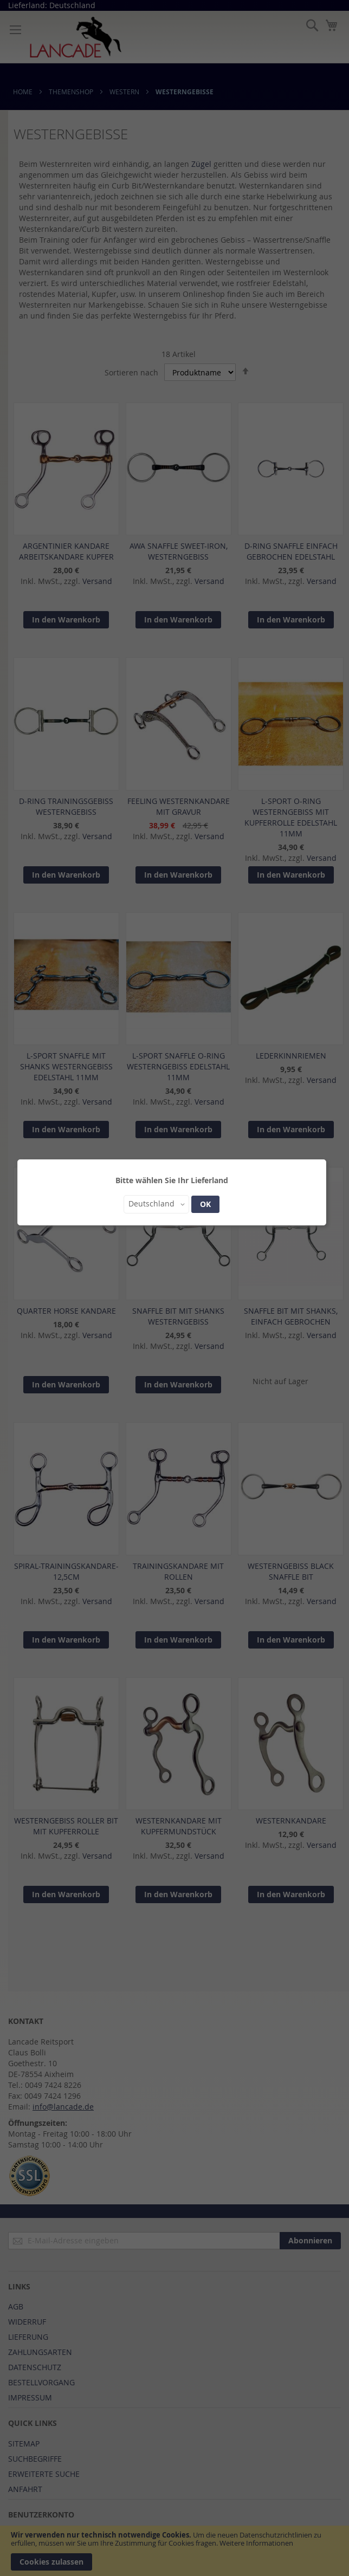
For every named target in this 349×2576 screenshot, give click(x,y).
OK (205, 1204)
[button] (156, 1204)
